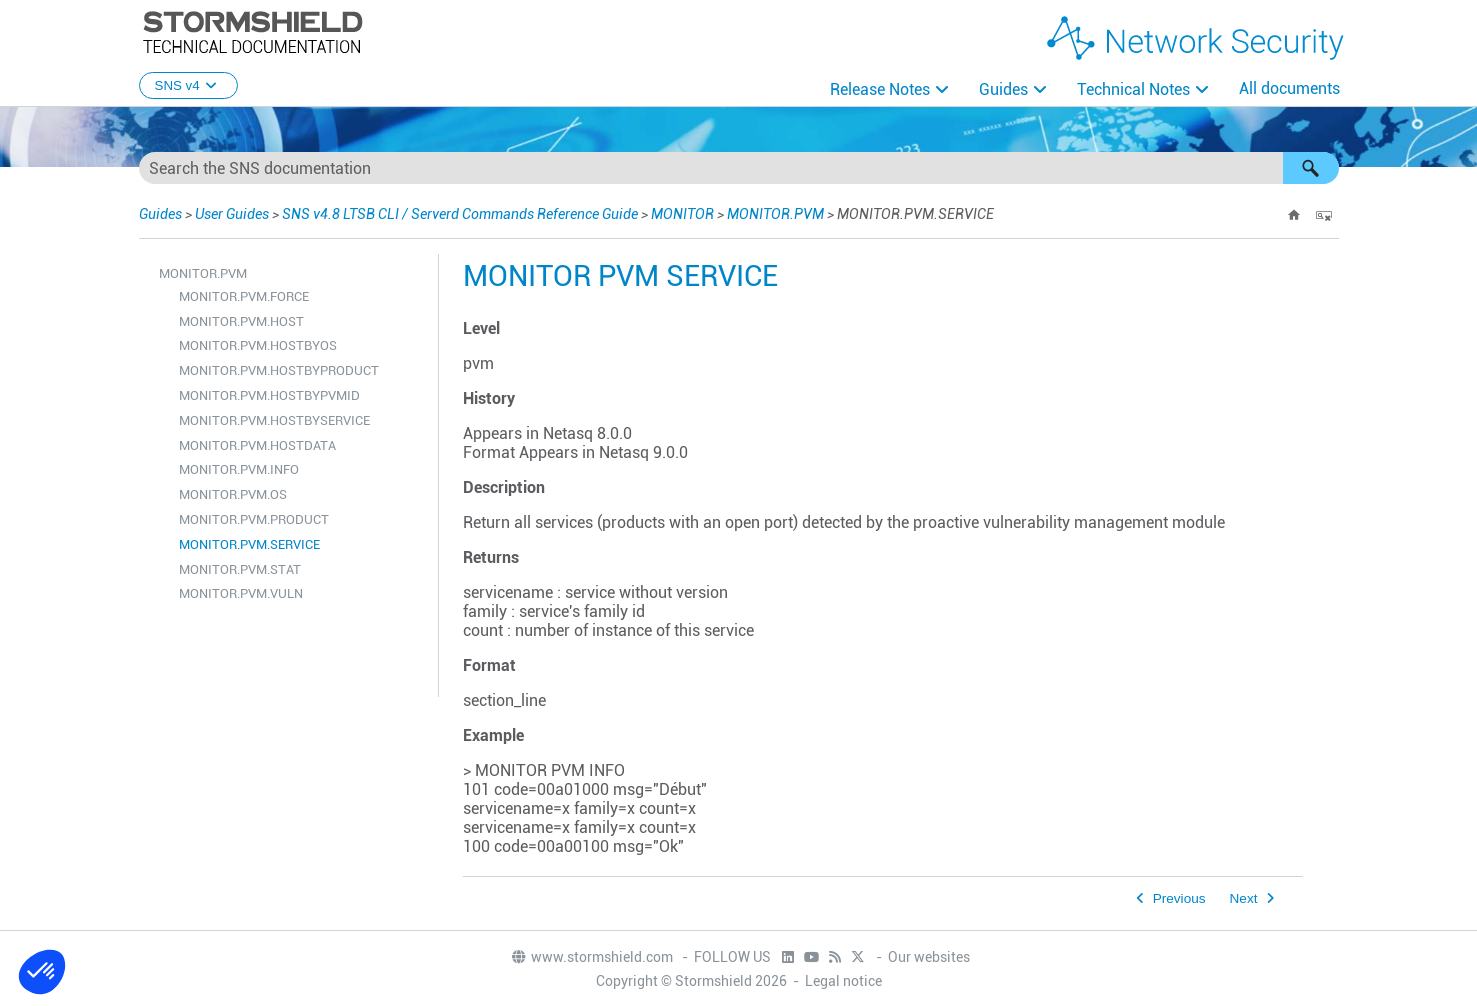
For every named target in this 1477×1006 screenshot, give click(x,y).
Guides (1003, 89)
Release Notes (880, 89)
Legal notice (843, 981)
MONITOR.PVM (775, 214)
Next (1244, 898)
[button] (1311, 168)
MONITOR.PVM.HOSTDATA (257, 445)
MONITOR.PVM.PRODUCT (254, 519)
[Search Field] (739, 168)
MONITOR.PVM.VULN (241, 593)
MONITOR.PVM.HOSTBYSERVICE (274, 420)
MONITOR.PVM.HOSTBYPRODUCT (279, 370)
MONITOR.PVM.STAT (240, 569)
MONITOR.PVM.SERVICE (249, 544)
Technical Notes (1133, 89)
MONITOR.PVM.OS (233, 494)
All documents (1289, 88)
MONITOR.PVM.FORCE (244, 296)
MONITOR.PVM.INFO (239, 469)
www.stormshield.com (591, 957)
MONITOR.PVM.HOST (241, 321)
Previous (1179, 898)
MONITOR (682, 214)
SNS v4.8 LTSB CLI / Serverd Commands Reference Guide (460, 214)
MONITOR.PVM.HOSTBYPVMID (269, 395)
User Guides (232, 214)
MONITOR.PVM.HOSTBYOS (258, 345)
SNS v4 (188, 85)
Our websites (929, 957)
